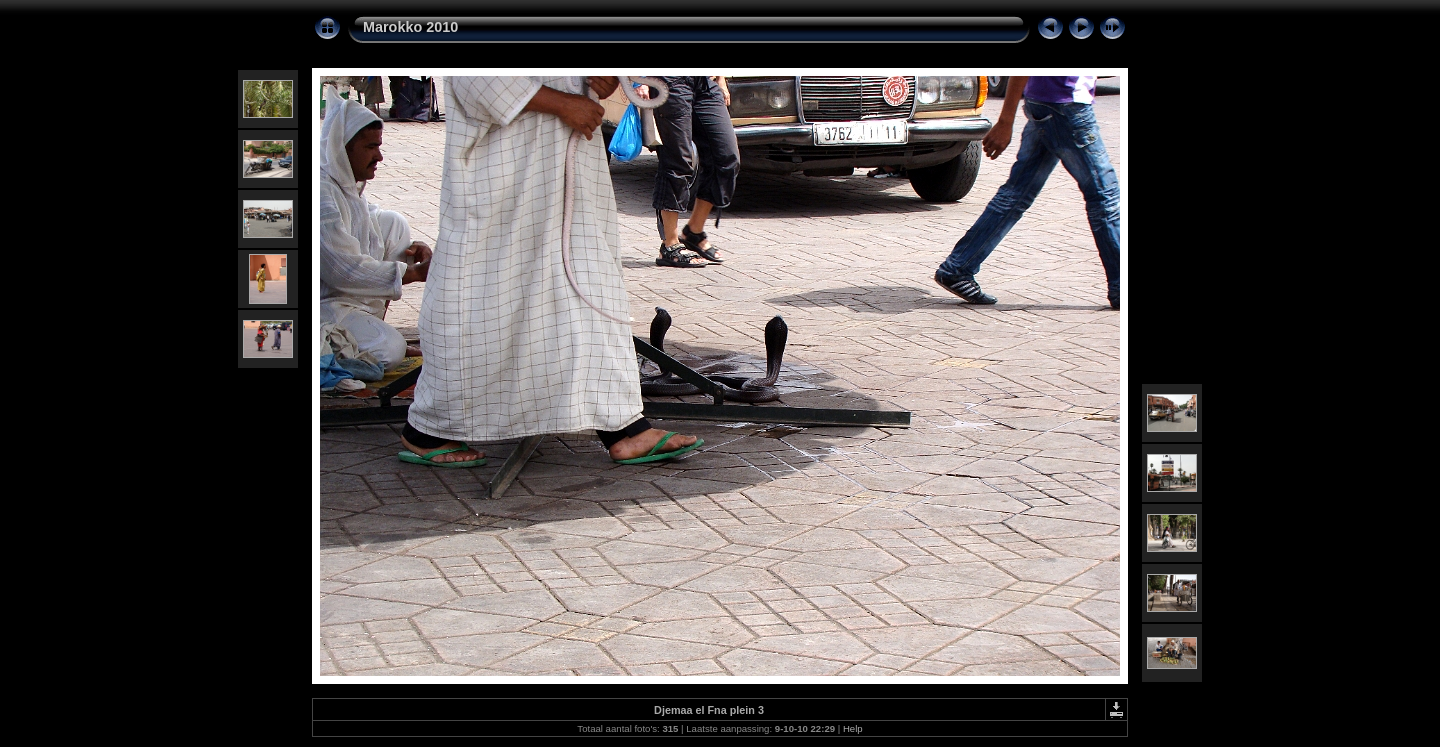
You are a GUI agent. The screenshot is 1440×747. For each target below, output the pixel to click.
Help (853, 728)
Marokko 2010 (410, 27)
